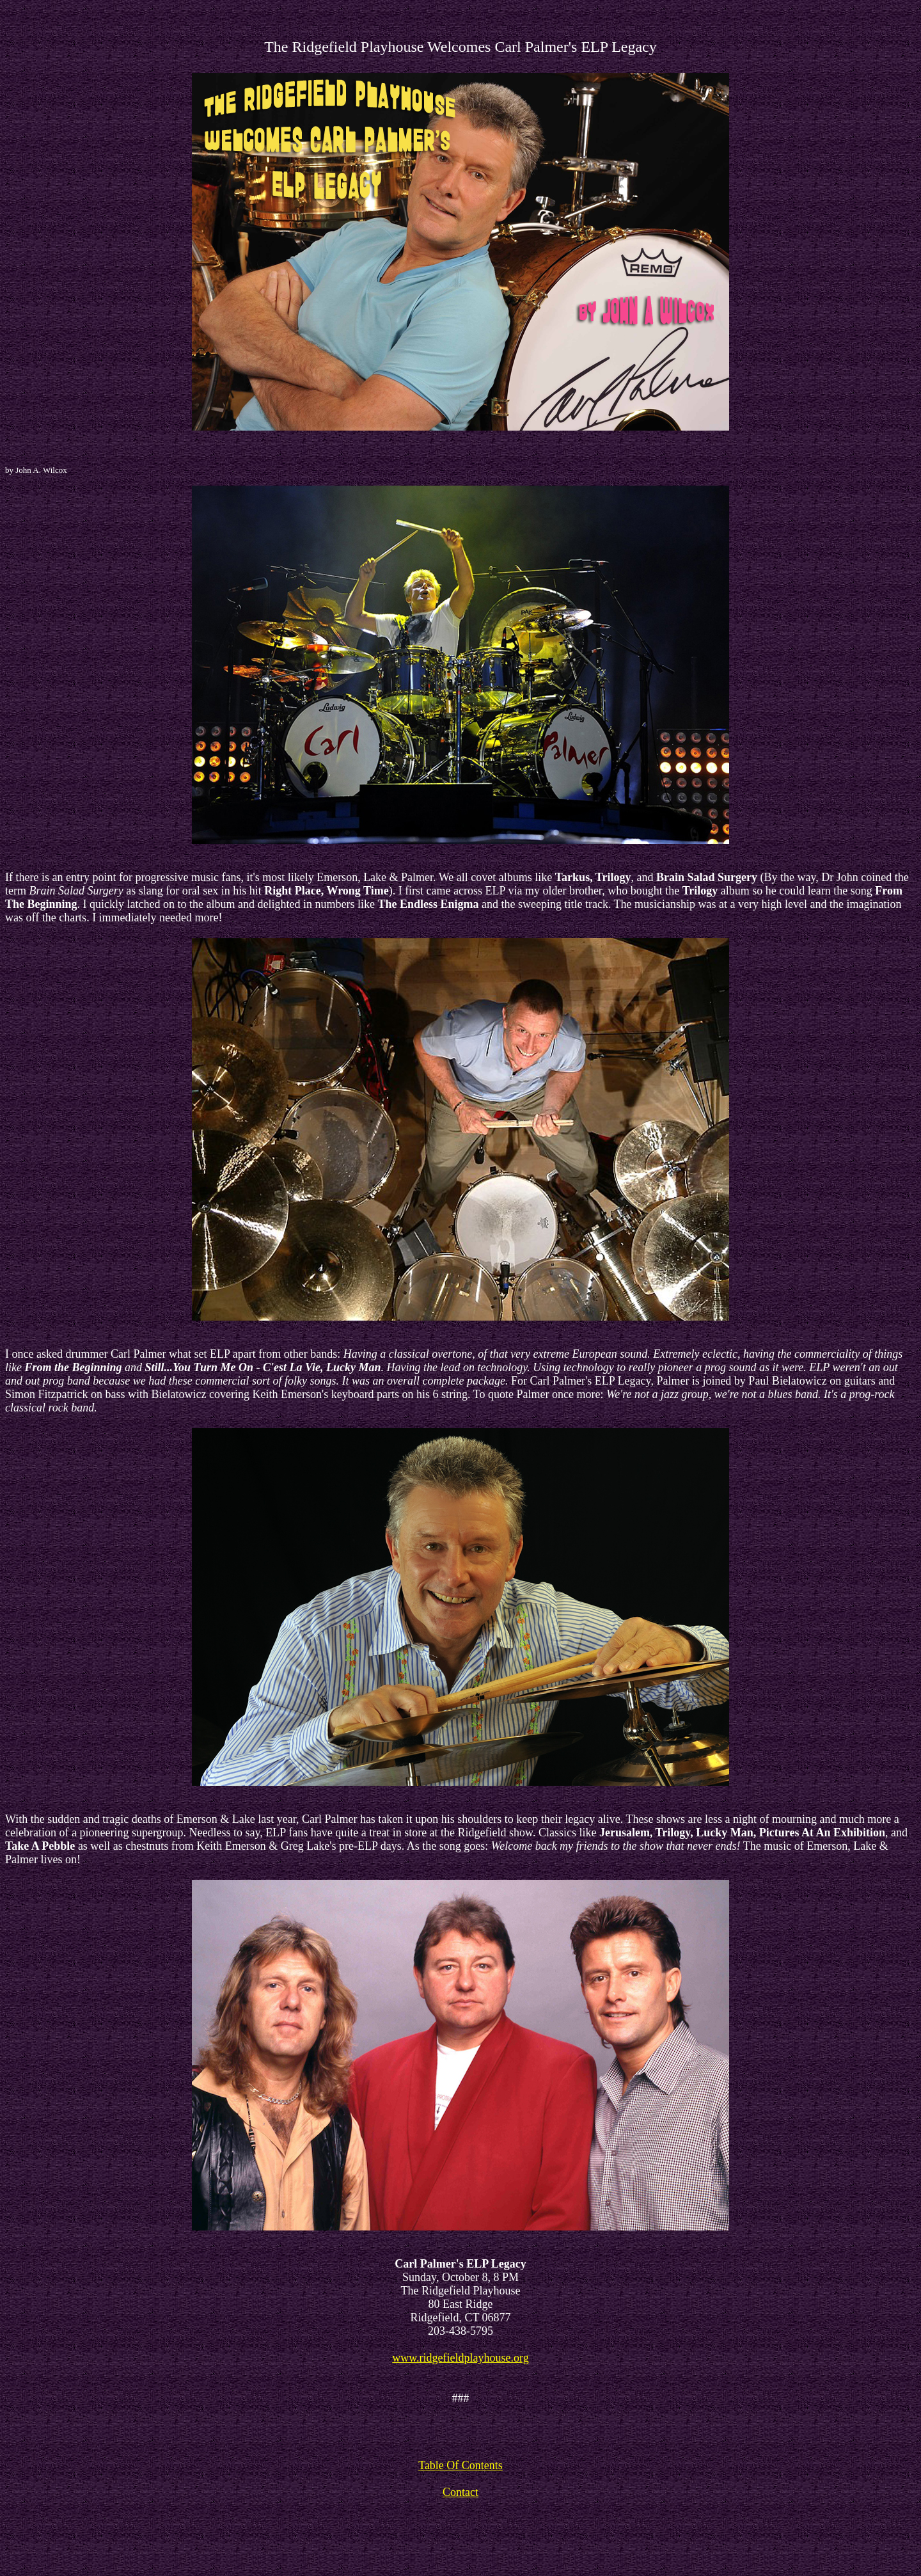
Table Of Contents (460, 2465)
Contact (460, 2492)
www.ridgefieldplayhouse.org (460, 2357)
